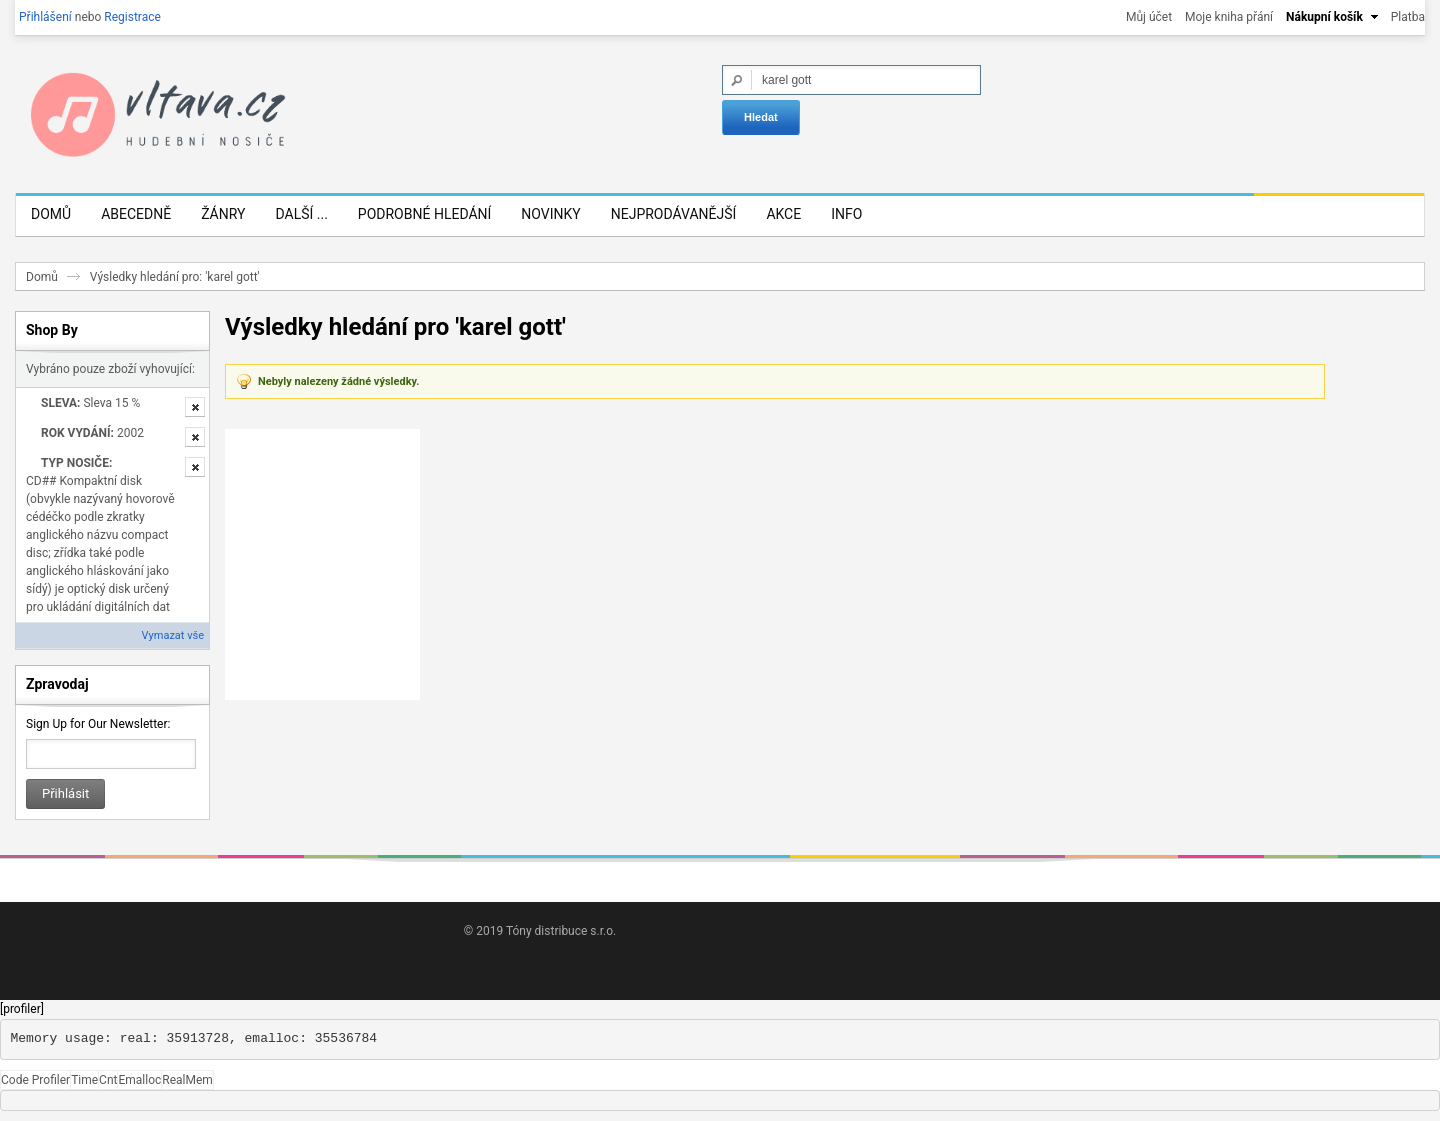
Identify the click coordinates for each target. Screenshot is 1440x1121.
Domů (42, 277)
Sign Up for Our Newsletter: (98, 724)
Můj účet (1149, 17)
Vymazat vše (173, 635)
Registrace (132, 17)
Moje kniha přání (1229, 17)
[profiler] (22, 1009)
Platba (1408, 17)
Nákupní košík (1324, 17)
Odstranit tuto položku (195, 407)
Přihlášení (45, 17)
